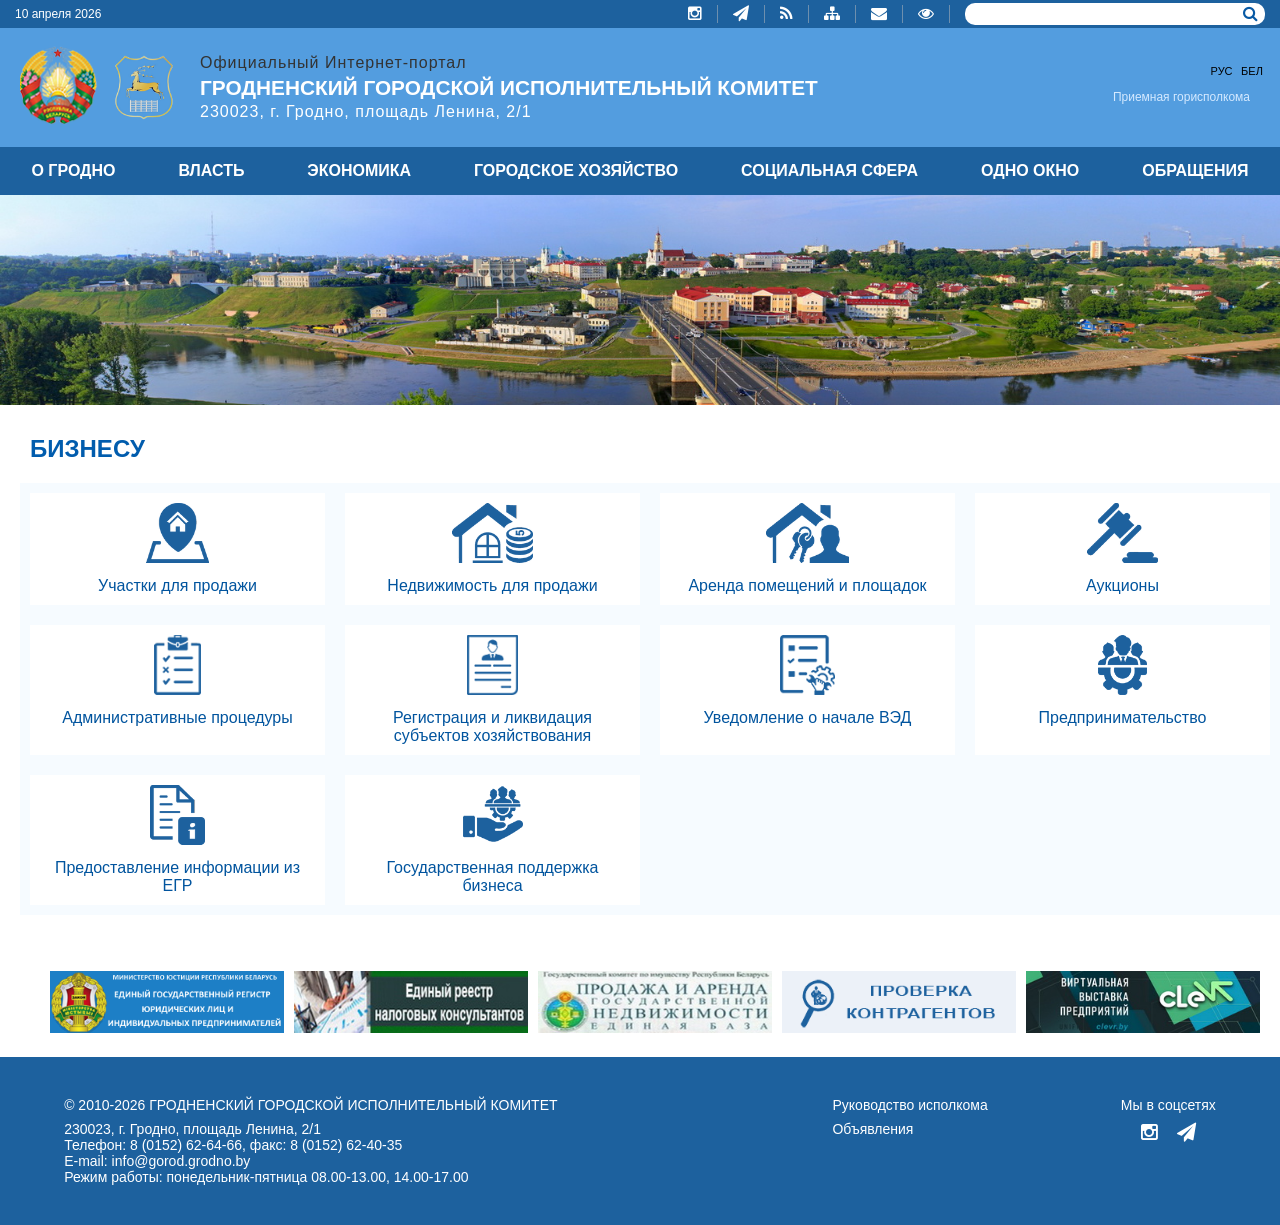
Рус (1222, 71)
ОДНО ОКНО (1030, 170)
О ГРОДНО (73, 170)
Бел (1252, 71)
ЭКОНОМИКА (359, 170)
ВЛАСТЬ (211, 170)
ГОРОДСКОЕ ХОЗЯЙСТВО (576, 170)
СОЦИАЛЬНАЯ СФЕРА (829, 170)
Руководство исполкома (909, 1105)
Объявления (872, 1129)
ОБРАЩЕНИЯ (1195, 170)
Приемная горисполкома (1181, 97)
